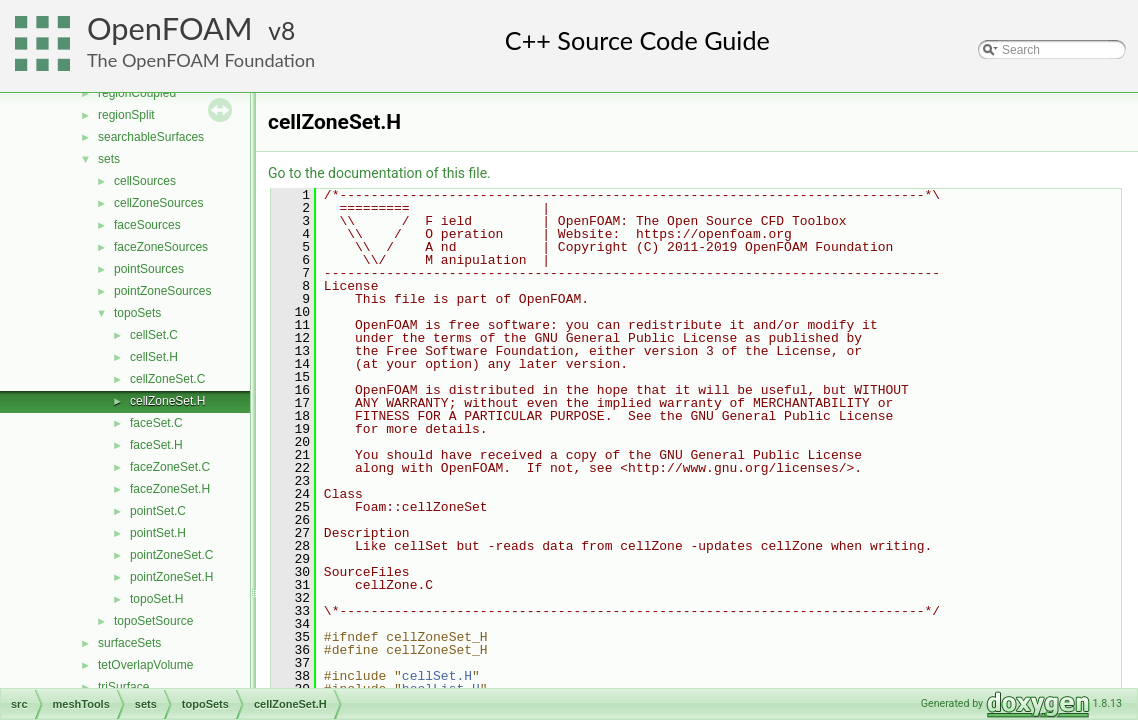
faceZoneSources (161, 247)
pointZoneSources (162, 291)
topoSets (137, 313)
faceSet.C (156, 423)
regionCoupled (137, 93)
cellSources (145, 181)
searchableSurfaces (151, 137)
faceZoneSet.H (170, 489)
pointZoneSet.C (171, 555)
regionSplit (126, 115)
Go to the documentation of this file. (379, 173)
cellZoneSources (158, 203)
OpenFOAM (170, 28)
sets (109, 159)
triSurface (123, 687)
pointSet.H (158, 533)
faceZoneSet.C (170, 467)
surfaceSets (129, 643)
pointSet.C (158, 511)
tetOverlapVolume (145, 665)
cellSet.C (154, 335)
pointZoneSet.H (171, 577)
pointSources (149, 269)
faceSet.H (156, 445)
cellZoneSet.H (167, 401)
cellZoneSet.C (167, 379)
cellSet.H (154, 357)
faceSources (147, 225)
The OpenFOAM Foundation (201, 60)
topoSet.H (156, 599)
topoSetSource (153, 621)
